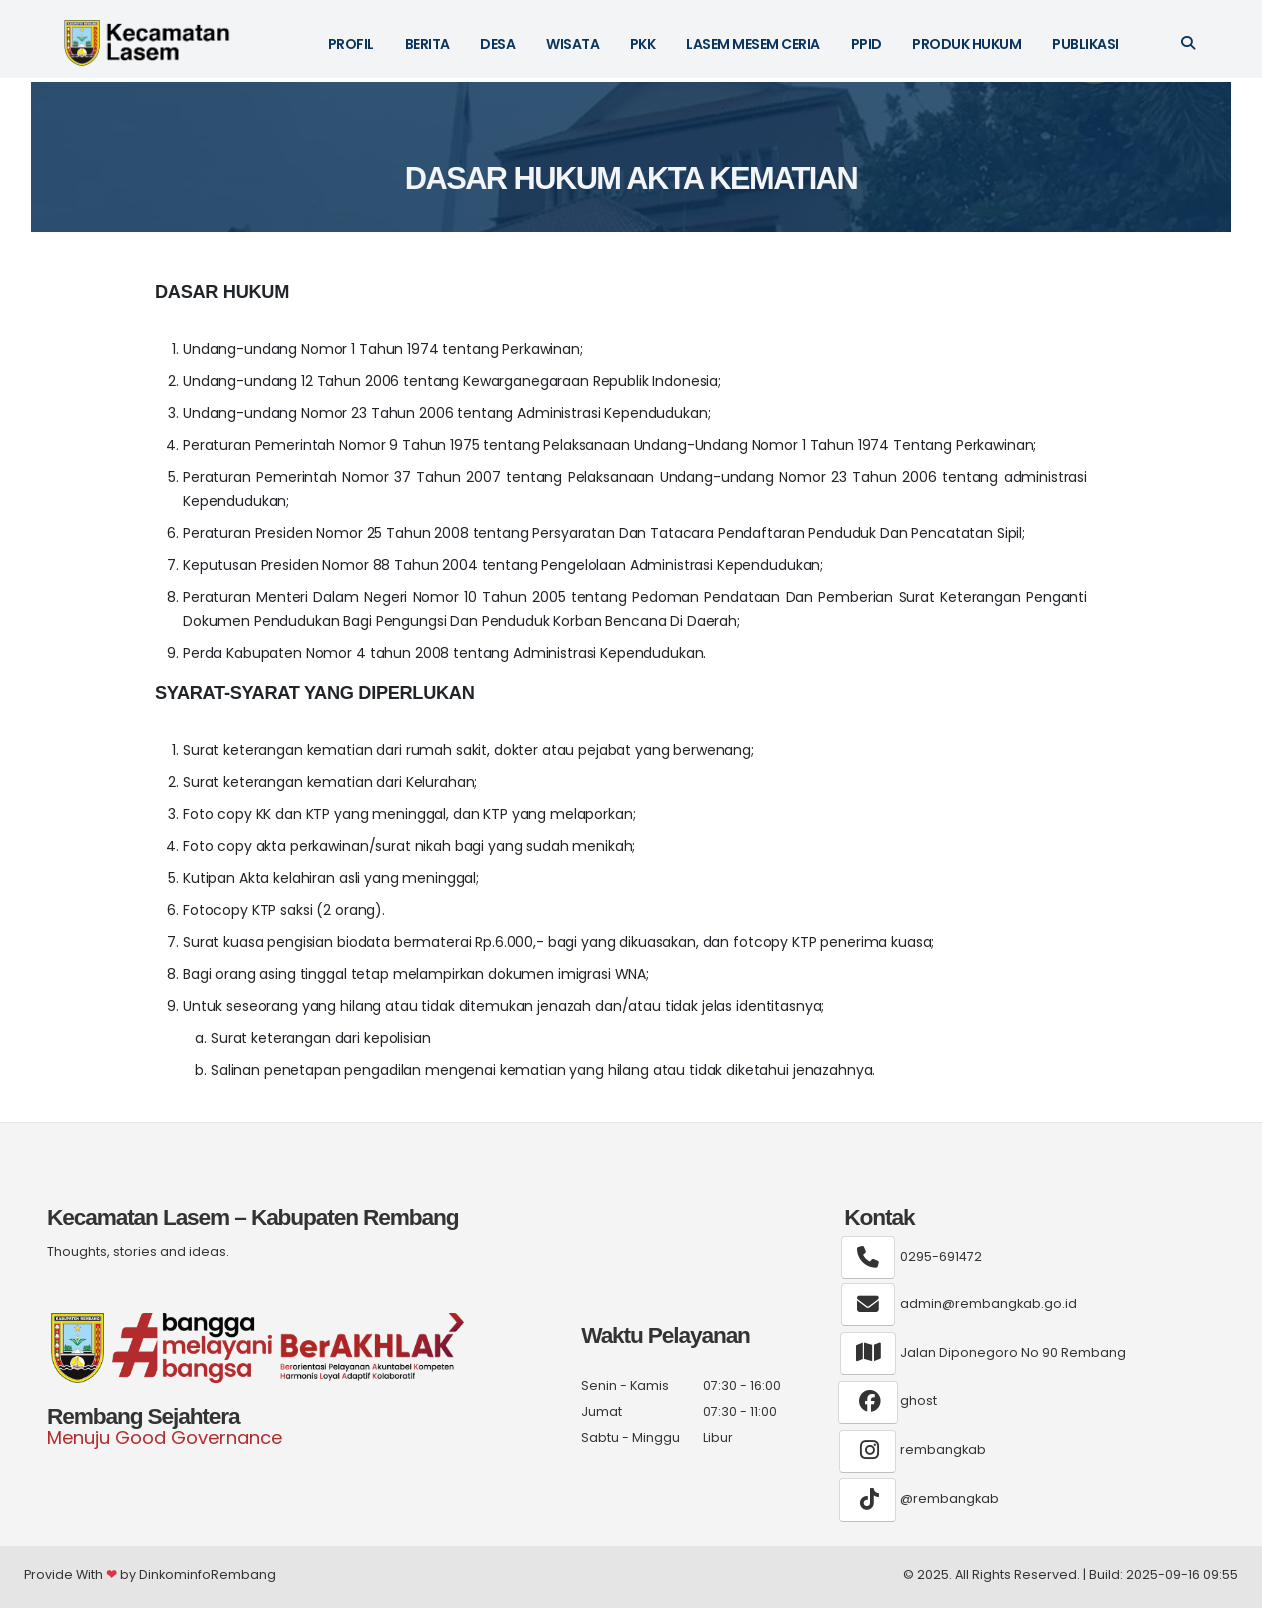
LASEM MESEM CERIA (753, 44)
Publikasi (1085, 44)
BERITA (427, 44)
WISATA (572, 44)
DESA (497, 44)
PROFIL (351, 44)
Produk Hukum (966, 44)
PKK (643, 44)
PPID (866, 44)
